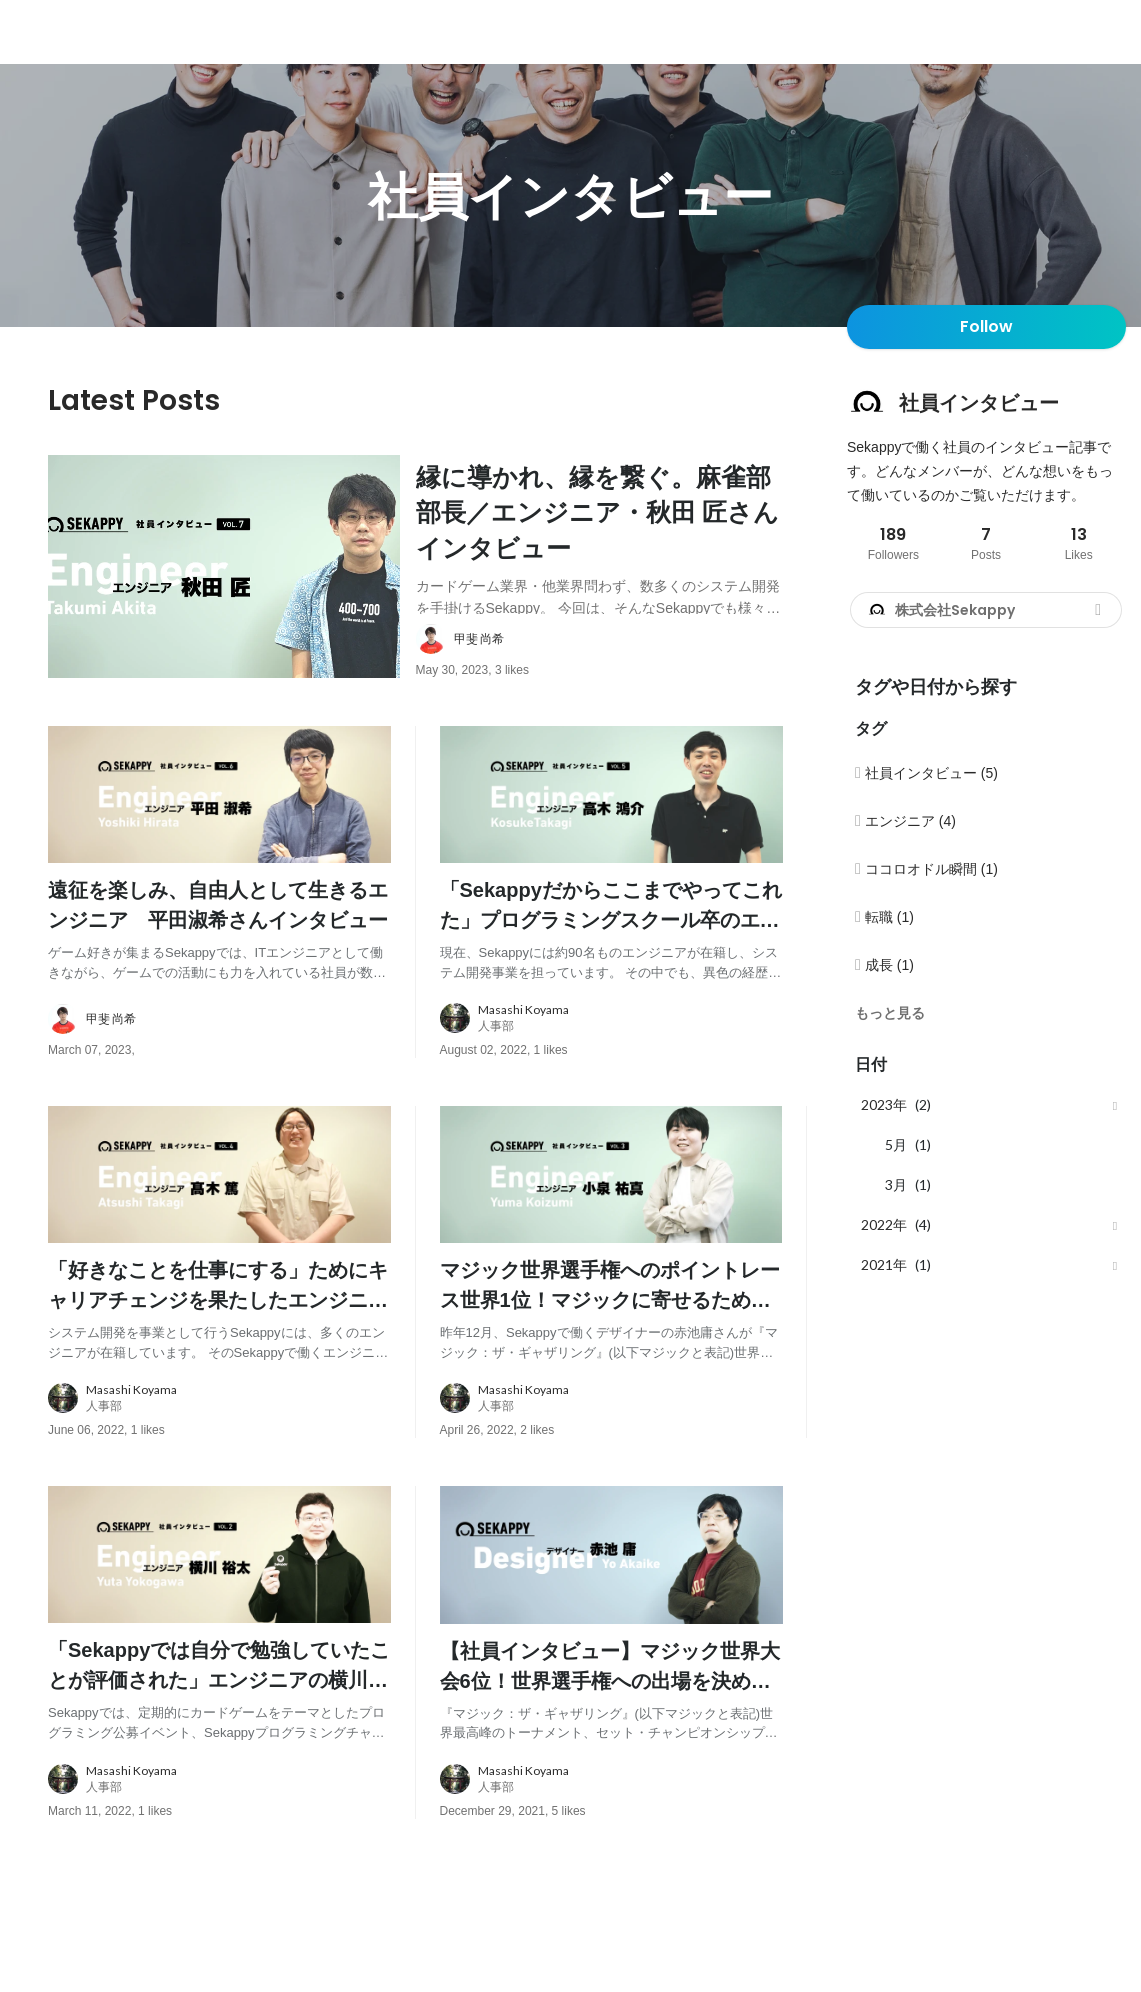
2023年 (884, 1104)
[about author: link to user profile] (612, 696)
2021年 (884, 1264)
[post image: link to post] (224, 595)
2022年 (884, 1224)
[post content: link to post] (600, 537)
